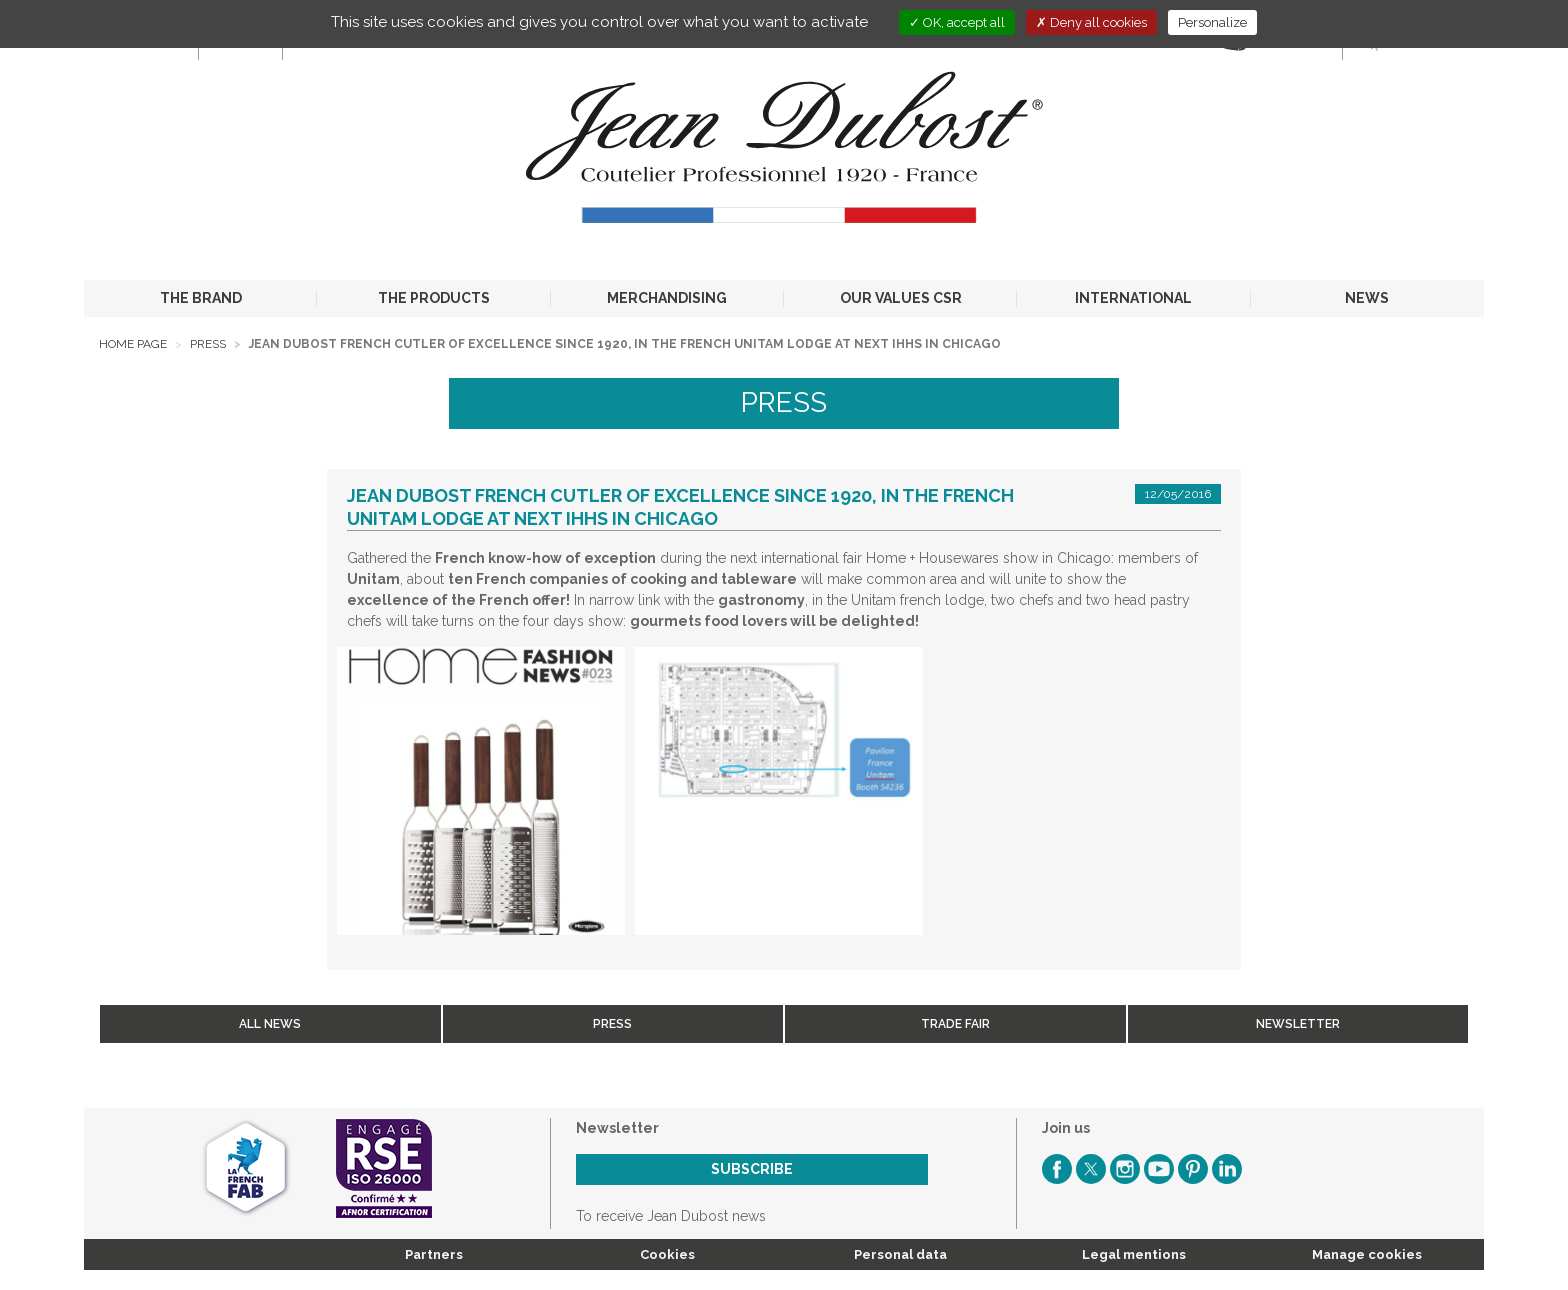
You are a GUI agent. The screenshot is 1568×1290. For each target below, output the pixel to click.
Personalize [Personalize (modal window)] (1212, 22)
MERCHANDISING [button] (667, 298)
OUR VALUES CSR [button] (901, 298)
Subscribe (752, 1169)
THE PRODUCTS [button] (434, 298)
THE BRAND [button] (201, 298)
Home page (133, 344)
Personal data (900, 1254)
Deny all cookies (1091, 22)
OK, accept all (957, 22)
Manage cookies (1367, 1254)
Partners (434, 1254)
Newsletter (1298, 1024)
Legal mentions (1134, 1254)
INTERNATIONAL (1133, 298)
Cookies (667, 1254)
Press (208, 344)
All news (270, 1024)
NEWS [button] (1367, 298)
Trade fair (955, 1024)
